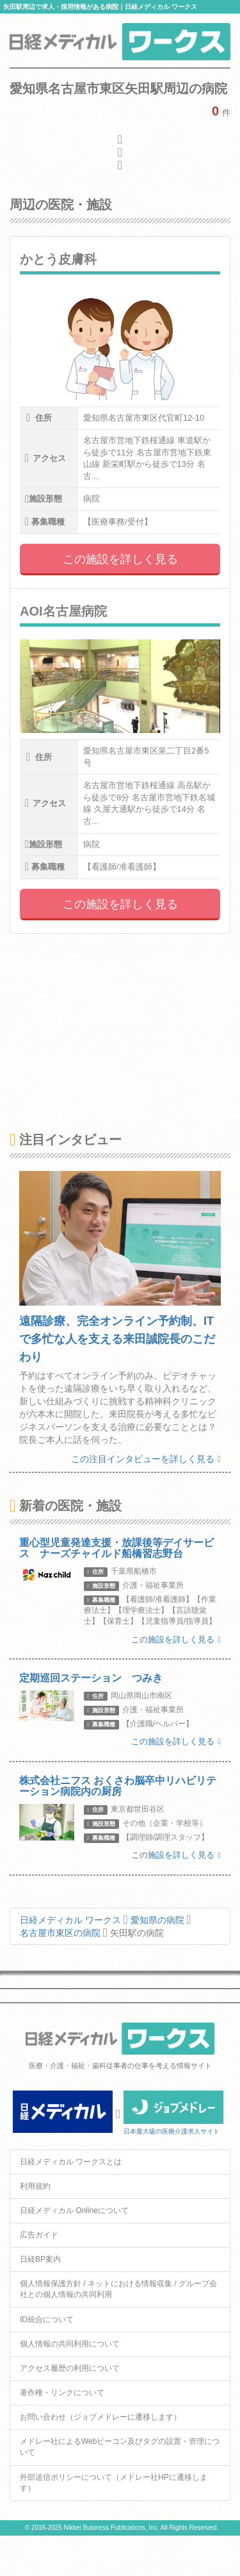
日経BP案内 (40, 2259)
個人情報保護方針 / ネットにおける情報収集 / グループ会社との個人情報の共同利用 (118, 2289)
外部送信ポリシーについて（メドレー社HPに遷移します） (113, 2483)
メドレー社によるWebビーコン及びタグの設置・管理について (120, 2447)
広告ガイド (39, 2234)
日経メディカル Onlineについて (74, 2210)
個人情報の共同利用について (70, 2343)
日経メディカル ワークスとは (71, 2161)
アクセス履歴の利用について (70, 2368)
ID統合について (47, 2319)
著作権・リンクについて (62, 2392)
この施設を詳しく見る (120, 559)
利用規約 (35, 2186)
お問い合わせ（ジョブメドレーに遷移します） (100, 2416)
